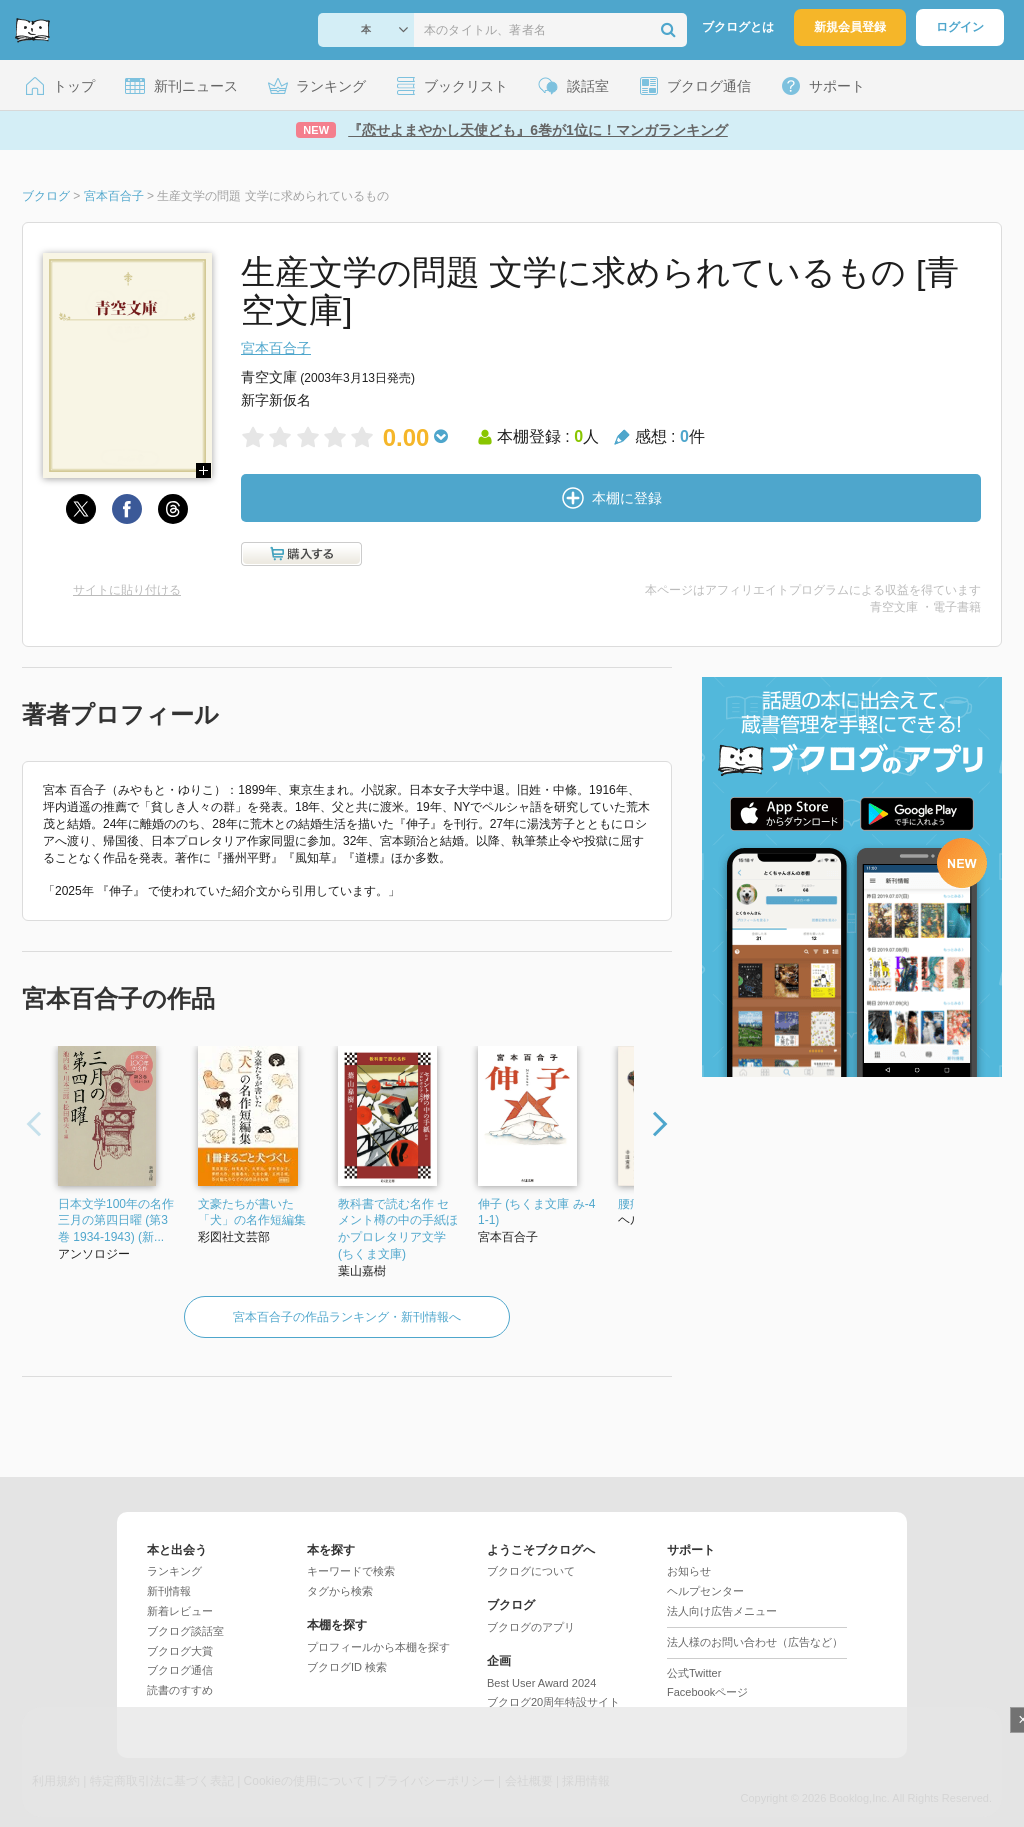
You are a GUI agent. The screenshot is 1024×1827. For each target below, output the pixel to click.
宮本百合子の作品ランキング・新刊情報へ (347, 1317)
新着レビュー (180, 1611)
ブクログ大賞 (180, 1651)
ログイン (960, 27)
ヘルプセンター (705, 1591)
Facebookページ (707, 1692)
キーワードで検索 (351, 1571)
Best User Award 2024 (541, 1683)
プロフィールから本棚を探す (378, 1647)
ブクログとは (738, 27)
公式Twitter (694, 1673)
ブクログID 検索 (347, 1667)
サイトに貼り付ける (127, 590)
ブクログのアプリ (531, 1627)
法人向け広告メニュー (722, 1611)
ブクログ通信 (180, 1670)
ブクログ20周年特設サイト (553, 1702)
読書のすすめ (180, 1690)
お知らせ (689, 1571)
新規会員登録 (850, 27)
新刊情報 (169, 1591)
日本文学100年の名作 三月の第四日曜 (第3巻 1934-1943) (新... (116, 1221)
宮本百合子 (276, 348)
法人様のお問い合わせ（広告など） (755, 1642)
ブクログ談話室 (185, 1631)
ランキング (174, 1571)
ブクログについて (531, 1571)
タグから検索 (340, 1591)
